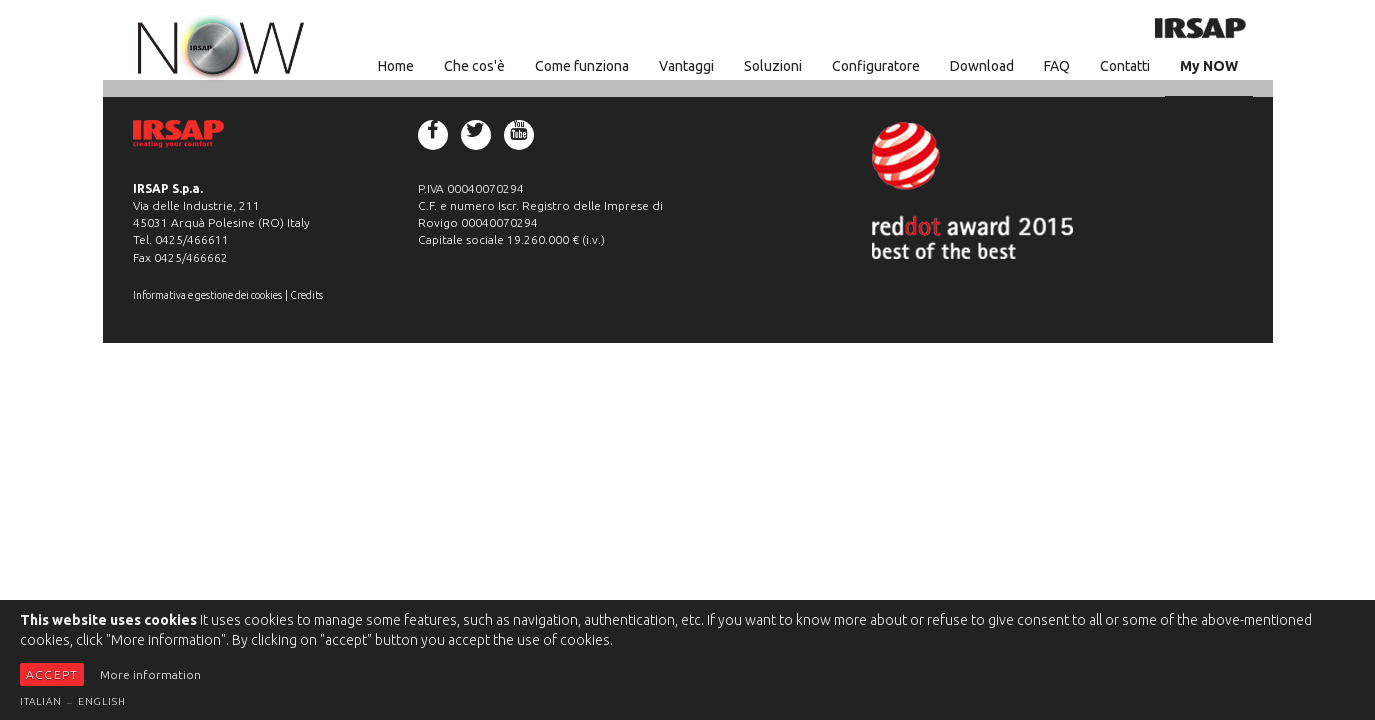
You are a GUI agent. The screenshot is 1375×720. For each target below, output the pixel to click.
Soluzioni (773, 66)
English (102, 701)
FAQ (1057, 66)
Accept (52, 674)
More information (150, 674)
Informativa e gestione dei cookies (207, 295)
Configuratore (876, 66)
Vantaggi (686, 66)
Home (396, 66)
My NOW (1209, 66)
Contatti (1125, 66)
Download (982, 66)
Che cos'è (474, 66)
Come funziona (582, 66)
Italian (41, 701)
